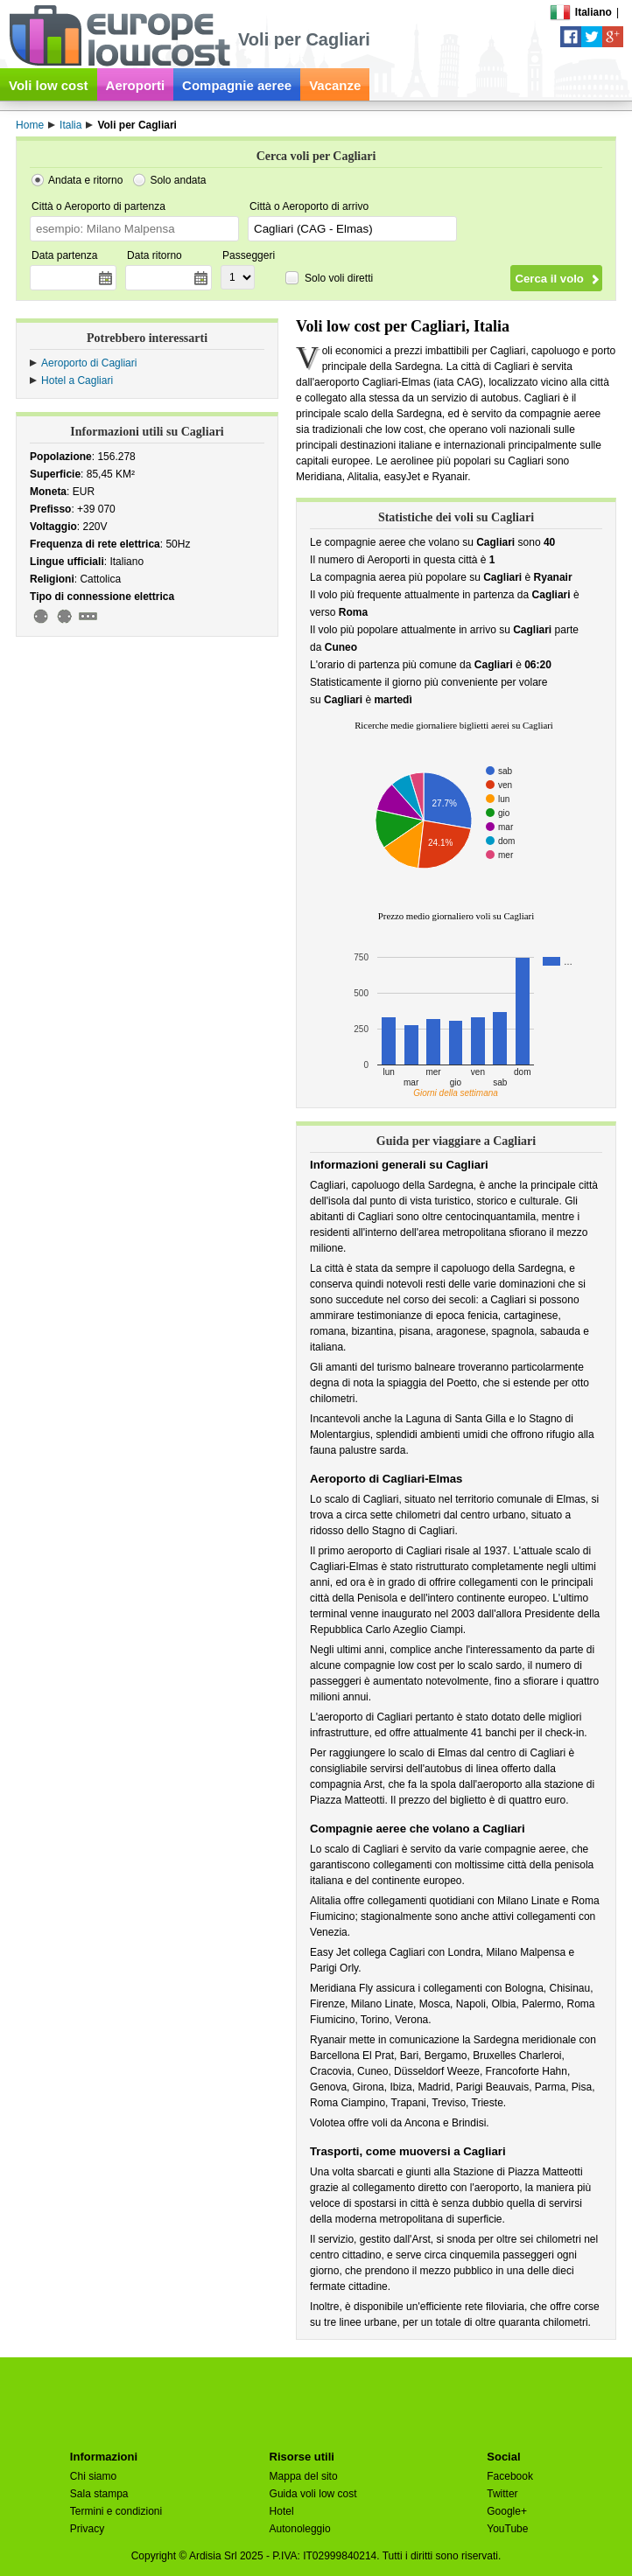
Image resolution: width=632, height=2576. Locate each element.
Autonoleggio (300, 2529)
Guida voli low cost (313, 2494)
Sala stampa (99, 2494)
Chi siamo (93, 2476)
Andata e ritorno (85, 180)
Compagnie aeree (236, 85)
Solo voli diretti (339, 278)
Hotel (282, 2511)
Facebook (510, 2476)
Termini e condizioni (116, 2511)
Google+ (507, 2511)
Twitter (502, 2494)
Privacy (87, 2529)
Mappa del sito (304, 2476)
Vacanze (335, 85)
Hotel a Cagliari (77, 380)
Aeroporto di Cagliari (89, 363)
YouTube (507, 2529)
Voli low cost (48, 85)
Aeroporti (135, 85)
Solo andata (178, 180)
